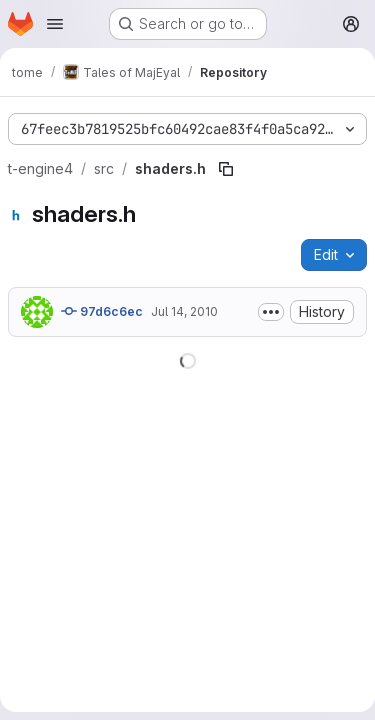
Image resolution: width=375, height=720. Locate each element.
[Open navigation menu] (55, 24)
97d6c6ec (102, 311)
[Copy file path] (226, 169)
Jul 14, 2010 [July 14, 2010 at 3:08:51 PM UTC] (184, 311)
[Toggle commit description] (271, 312)
